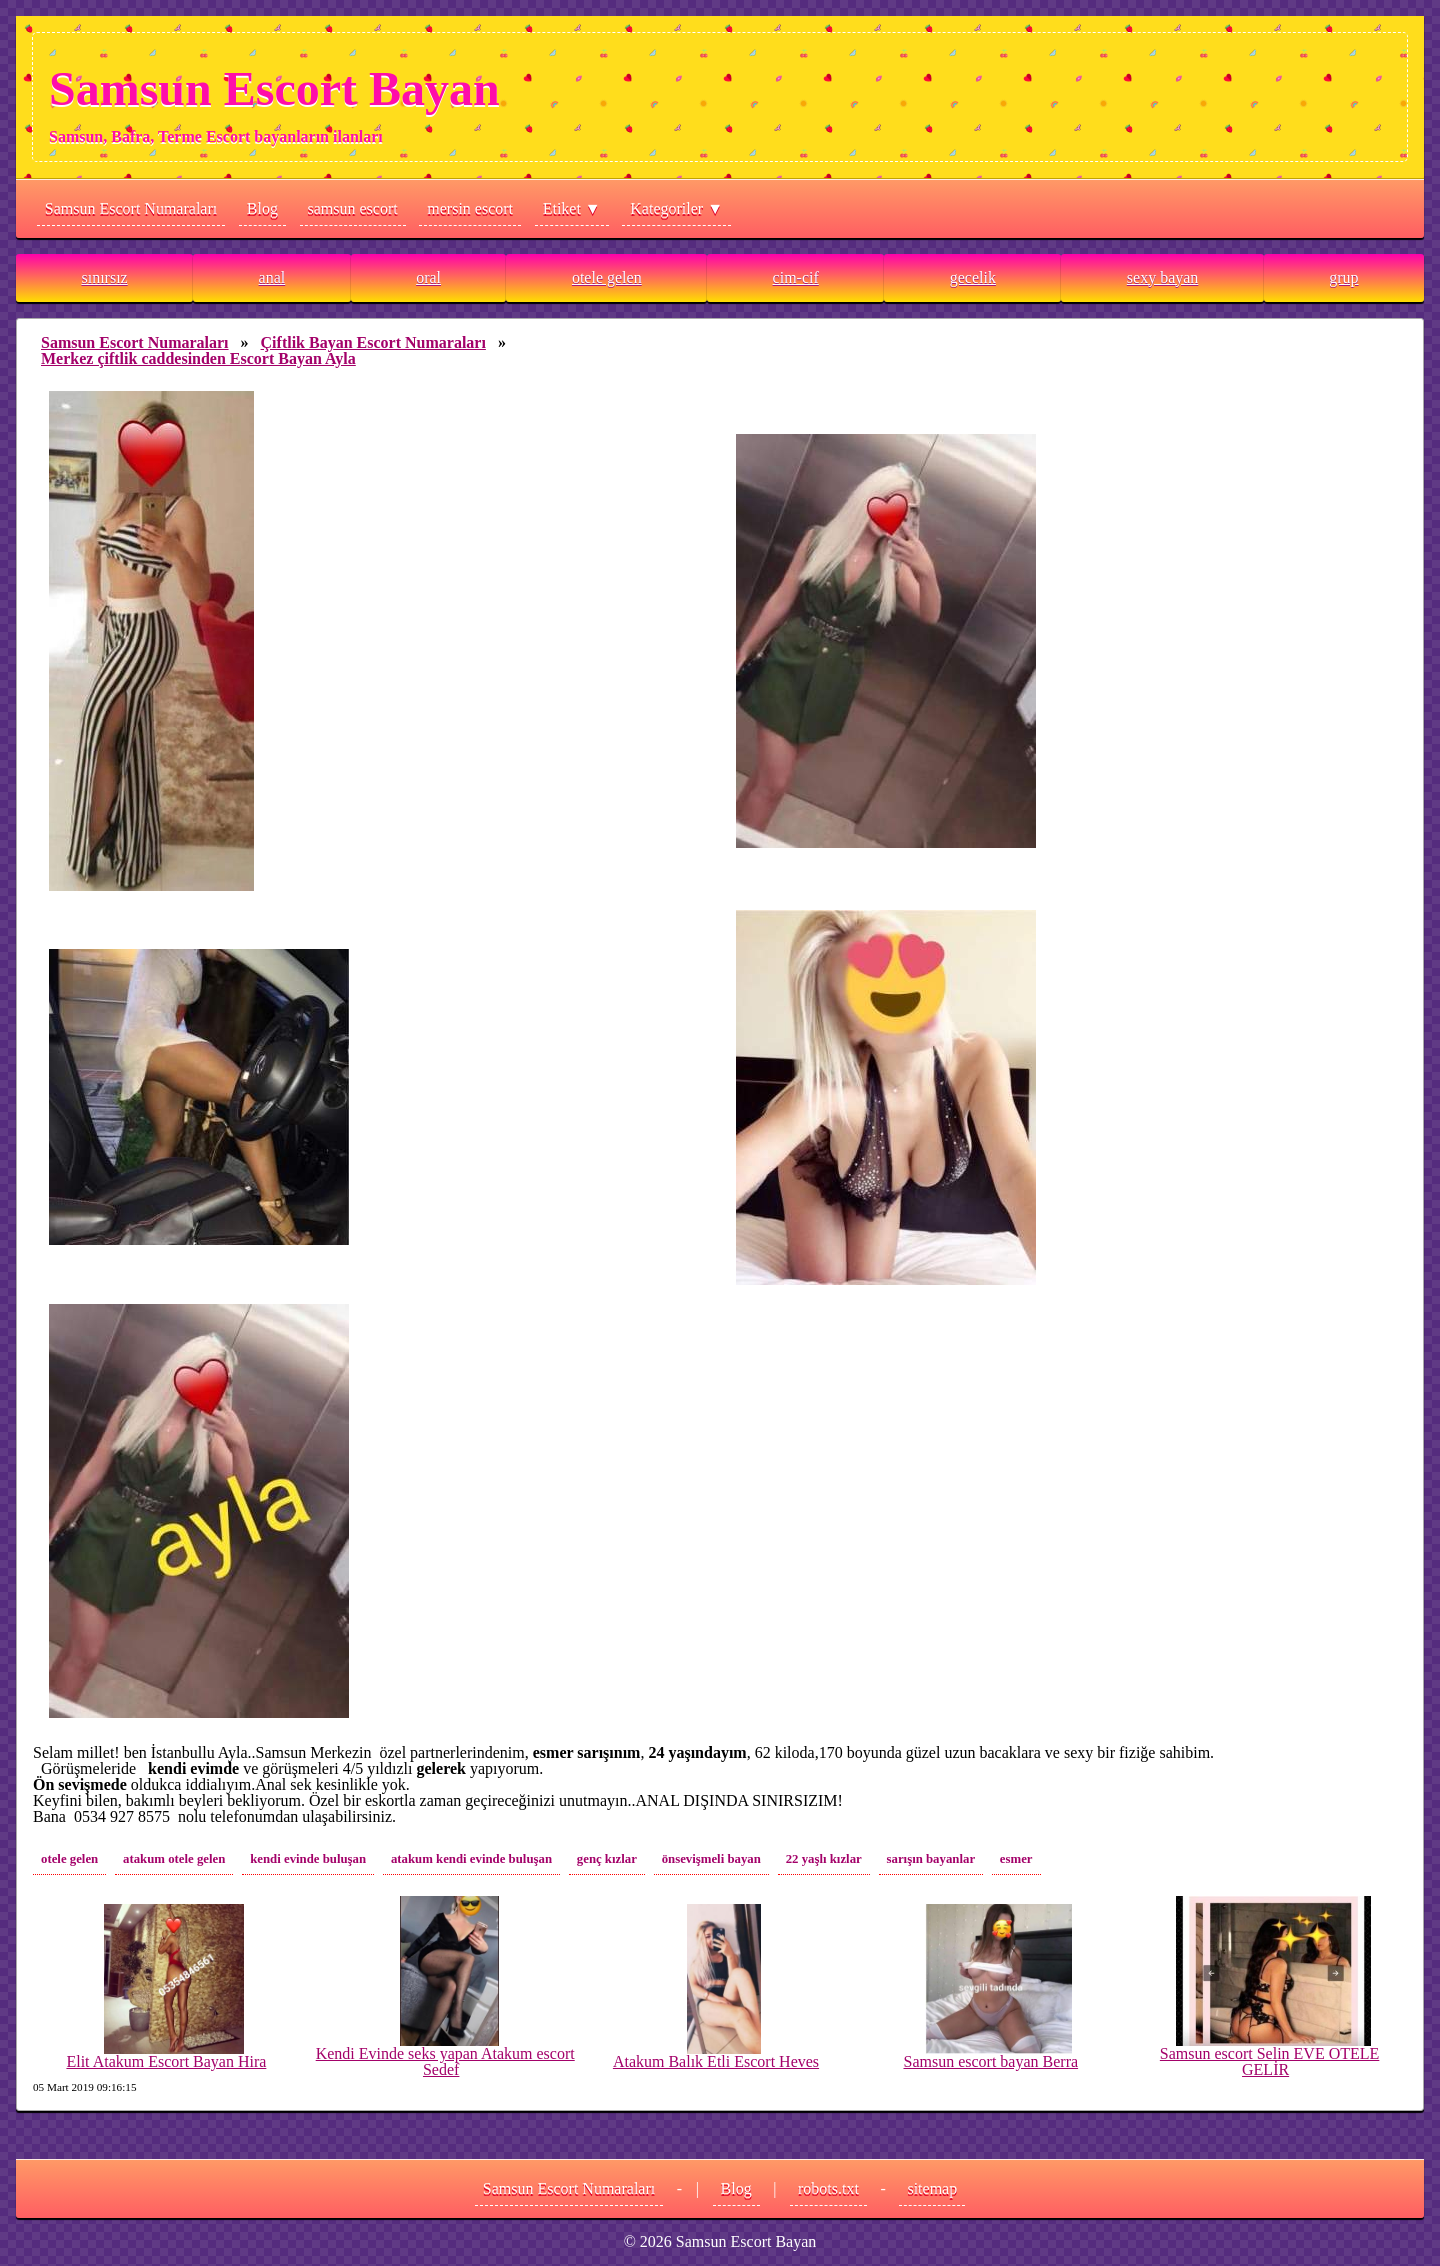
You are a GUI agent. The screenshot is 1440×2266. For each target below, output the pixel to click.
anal (272, 277)
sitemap (932, 2188)
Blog (262, 208)
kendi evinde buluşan (308, 1859)
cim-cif (796, 277)
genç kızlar (607, 1859)
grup (1343, 277)
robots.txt (828, 2188)
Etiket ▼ (572, 208)
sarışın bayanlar (931, 1859)
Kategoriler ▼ (676, 208)
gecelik (973, 277)
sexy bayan (1163, 277)
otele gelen (607, 277)
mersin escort (470, 208)
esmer (1016, 1859)
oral (428, 277)
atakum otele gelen (174, 1859)
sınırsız (104, 277)
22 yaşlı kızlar (824, 1859)
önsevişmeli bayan (711, 1859)
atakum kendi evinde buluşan (471, 1859)
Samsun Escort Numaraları (131, 208)
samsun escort (353, 208)
